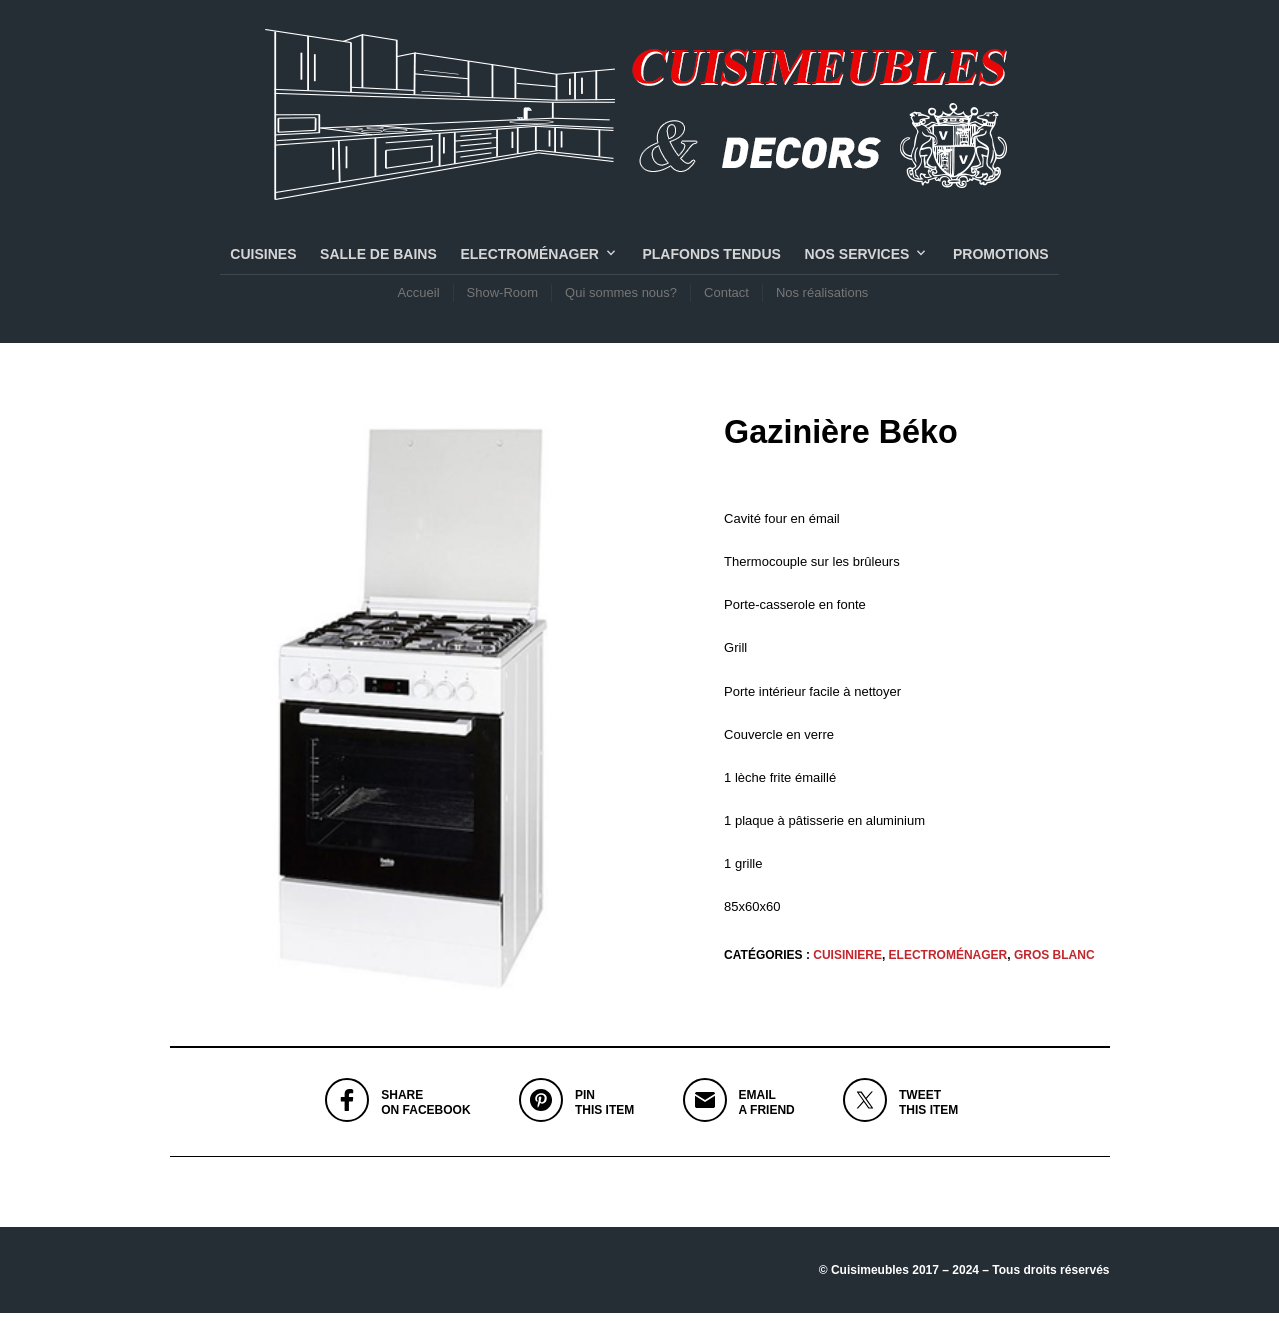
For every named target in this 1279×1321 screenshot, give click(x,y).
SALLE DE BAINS (378, 258)
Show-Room (503, 296)
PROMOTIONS (1001, 258)
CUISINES (263, 258)
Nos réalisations (822, 296)
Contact (726, 296)
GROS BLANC (1054, 962)
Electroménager (529, 258)
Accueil (419, 296)
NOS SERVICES (857, 258)
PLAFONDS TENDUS (711, 258)
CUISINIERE (847, 962)
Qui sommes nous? (621, 296)
